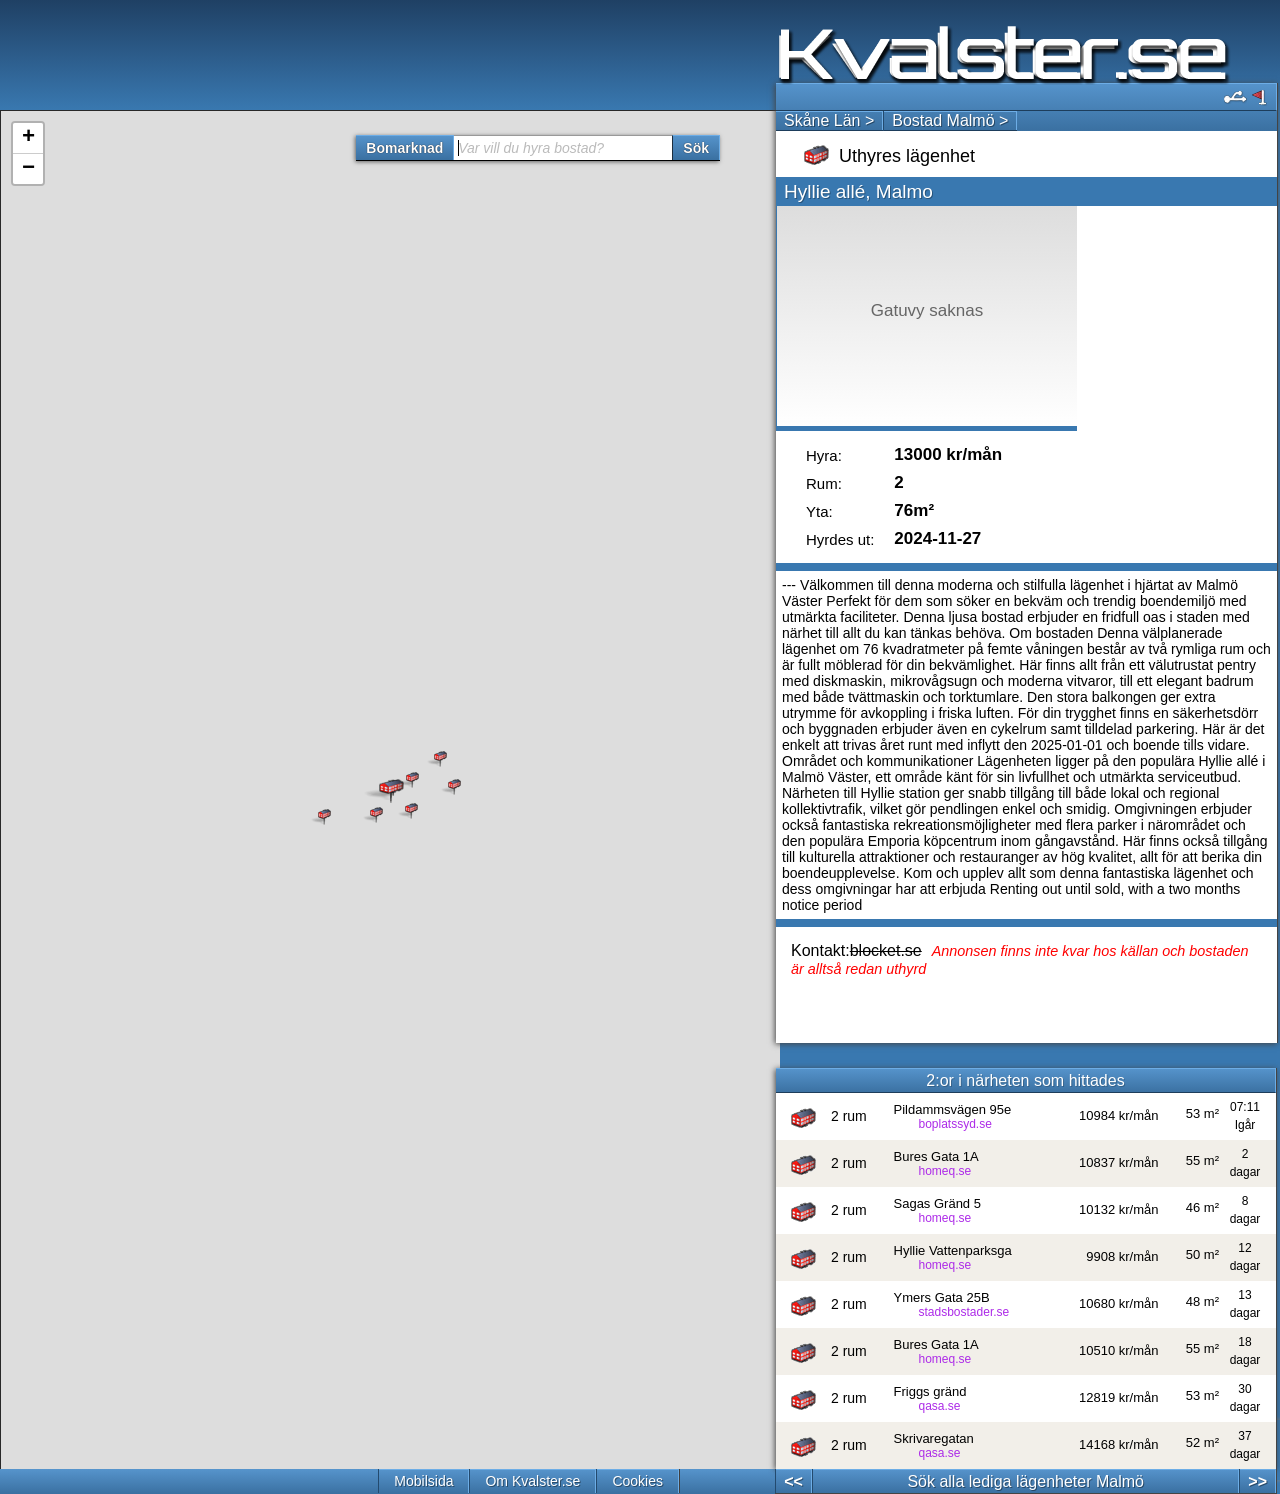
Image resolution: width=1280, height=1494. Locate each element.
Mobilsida (423, 1481)
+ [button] (28, 138)
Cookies (637, 1481)
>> (1257, 1481)
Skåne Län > (829, 120)
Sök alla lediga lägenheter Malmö (1025, 1481)
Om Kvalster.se (532, 1481)
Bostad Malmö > (950, 120)
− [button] (28, 169)
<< (793, 1481)
